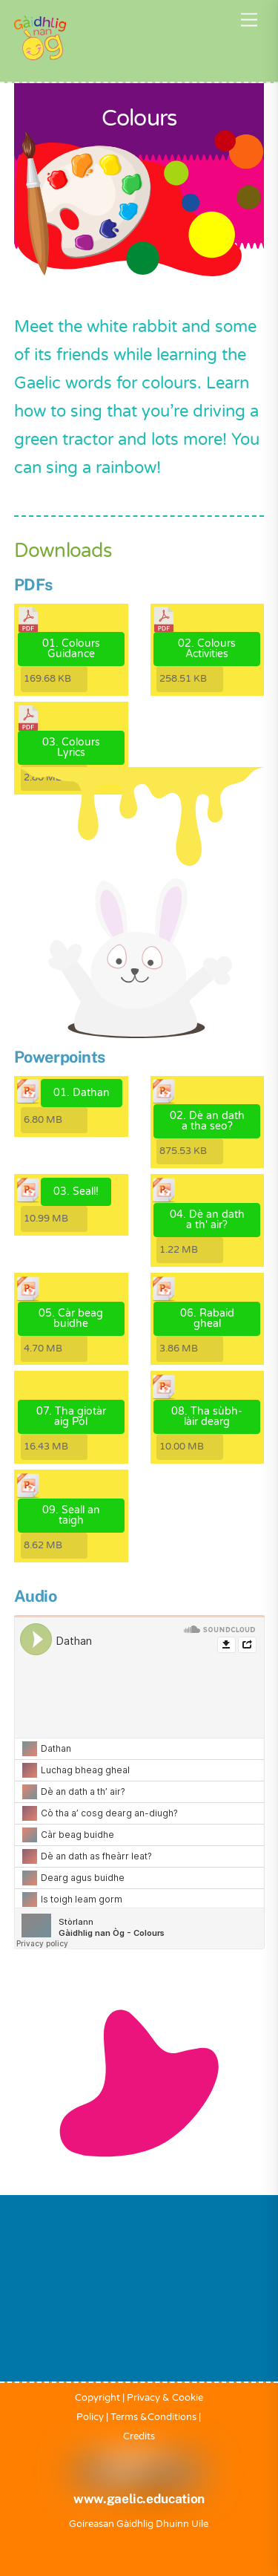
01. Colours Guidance (71, 648)
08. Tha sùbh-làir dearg (206, 1416)
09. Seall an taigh (71, 1515)
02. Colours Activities (207, 648)
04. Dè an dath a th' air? (207, 1219)
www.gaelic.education (139, 2498)
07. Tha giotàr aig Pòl (71, 1416)
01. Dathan (81, 1092)
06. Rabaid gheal (207, 1318)
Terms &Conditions (153, 2417)
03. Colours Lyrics (71, 747)
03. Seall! (76, 1191)
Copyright (97, 2398)
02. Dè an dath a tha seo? (207, 1120)
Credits (139, 2436)
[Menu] (249, 20)
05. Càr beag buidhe (71, 1318)
